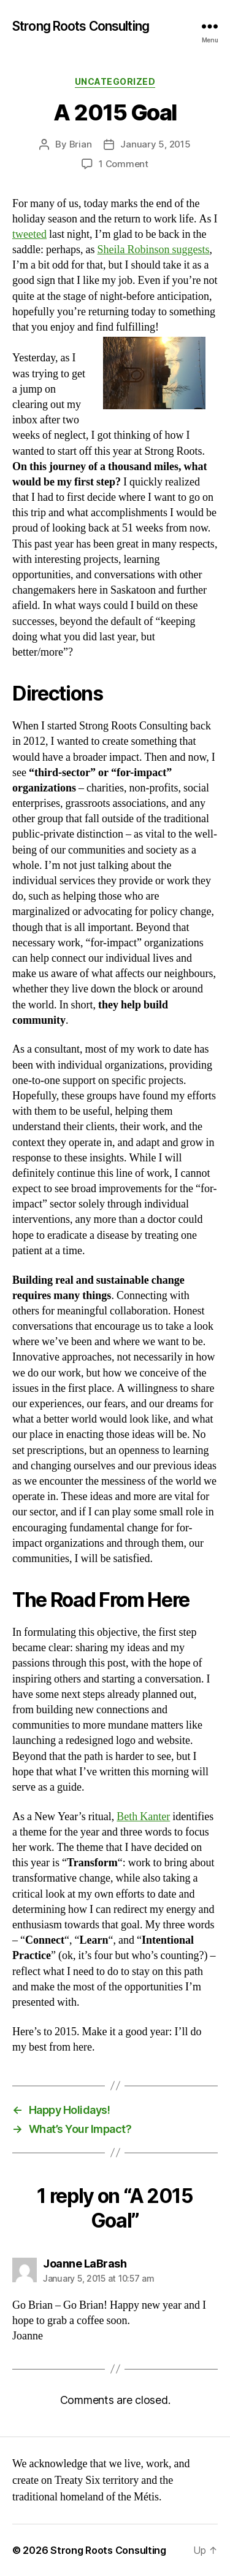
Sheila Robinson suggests (153, 250)
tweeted (29, 234)
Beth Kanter (143, 1817)
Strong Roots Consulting (80, 26)
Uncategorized (115, 81)
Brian (80, 144)
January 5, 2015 (155, 144)
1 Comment (123, 164)
